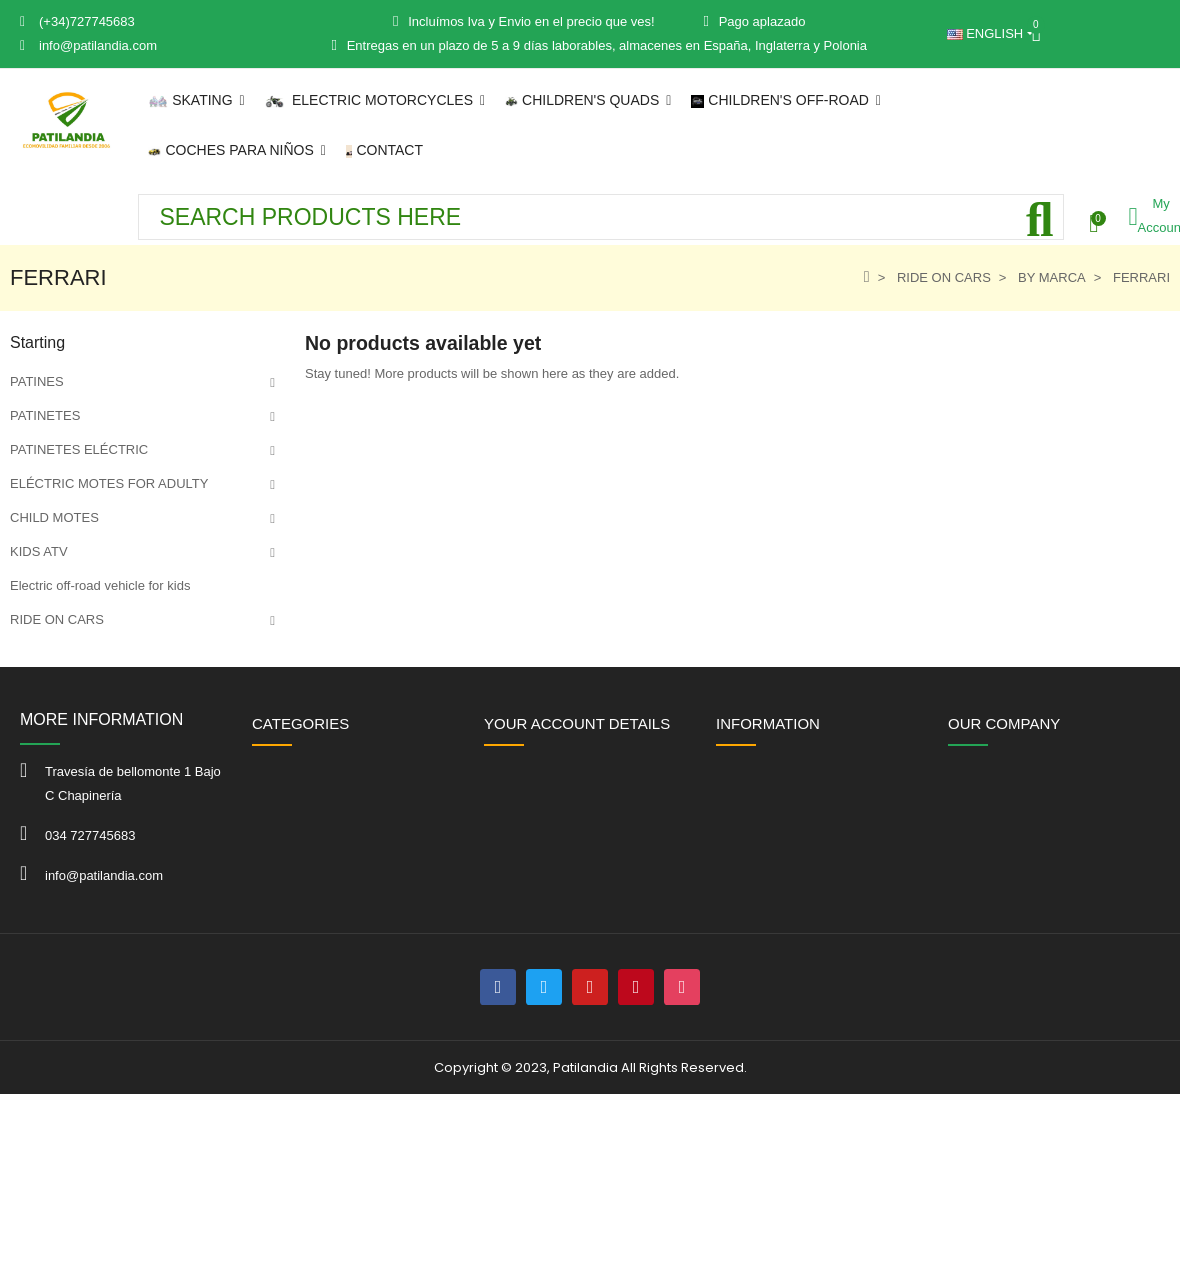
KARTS (31, 653)
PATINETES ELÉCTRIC (79, 449)
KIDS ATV (39, 551)
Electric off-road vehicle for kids (100, 585)
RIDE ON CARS (57, 619)
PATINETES (45, 415)
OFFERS (36, 721)
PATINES (37, 381)
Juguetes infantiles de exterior (96, 687)
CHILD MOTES (54, 517)
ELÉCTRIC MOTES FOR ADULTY (109, 483)
